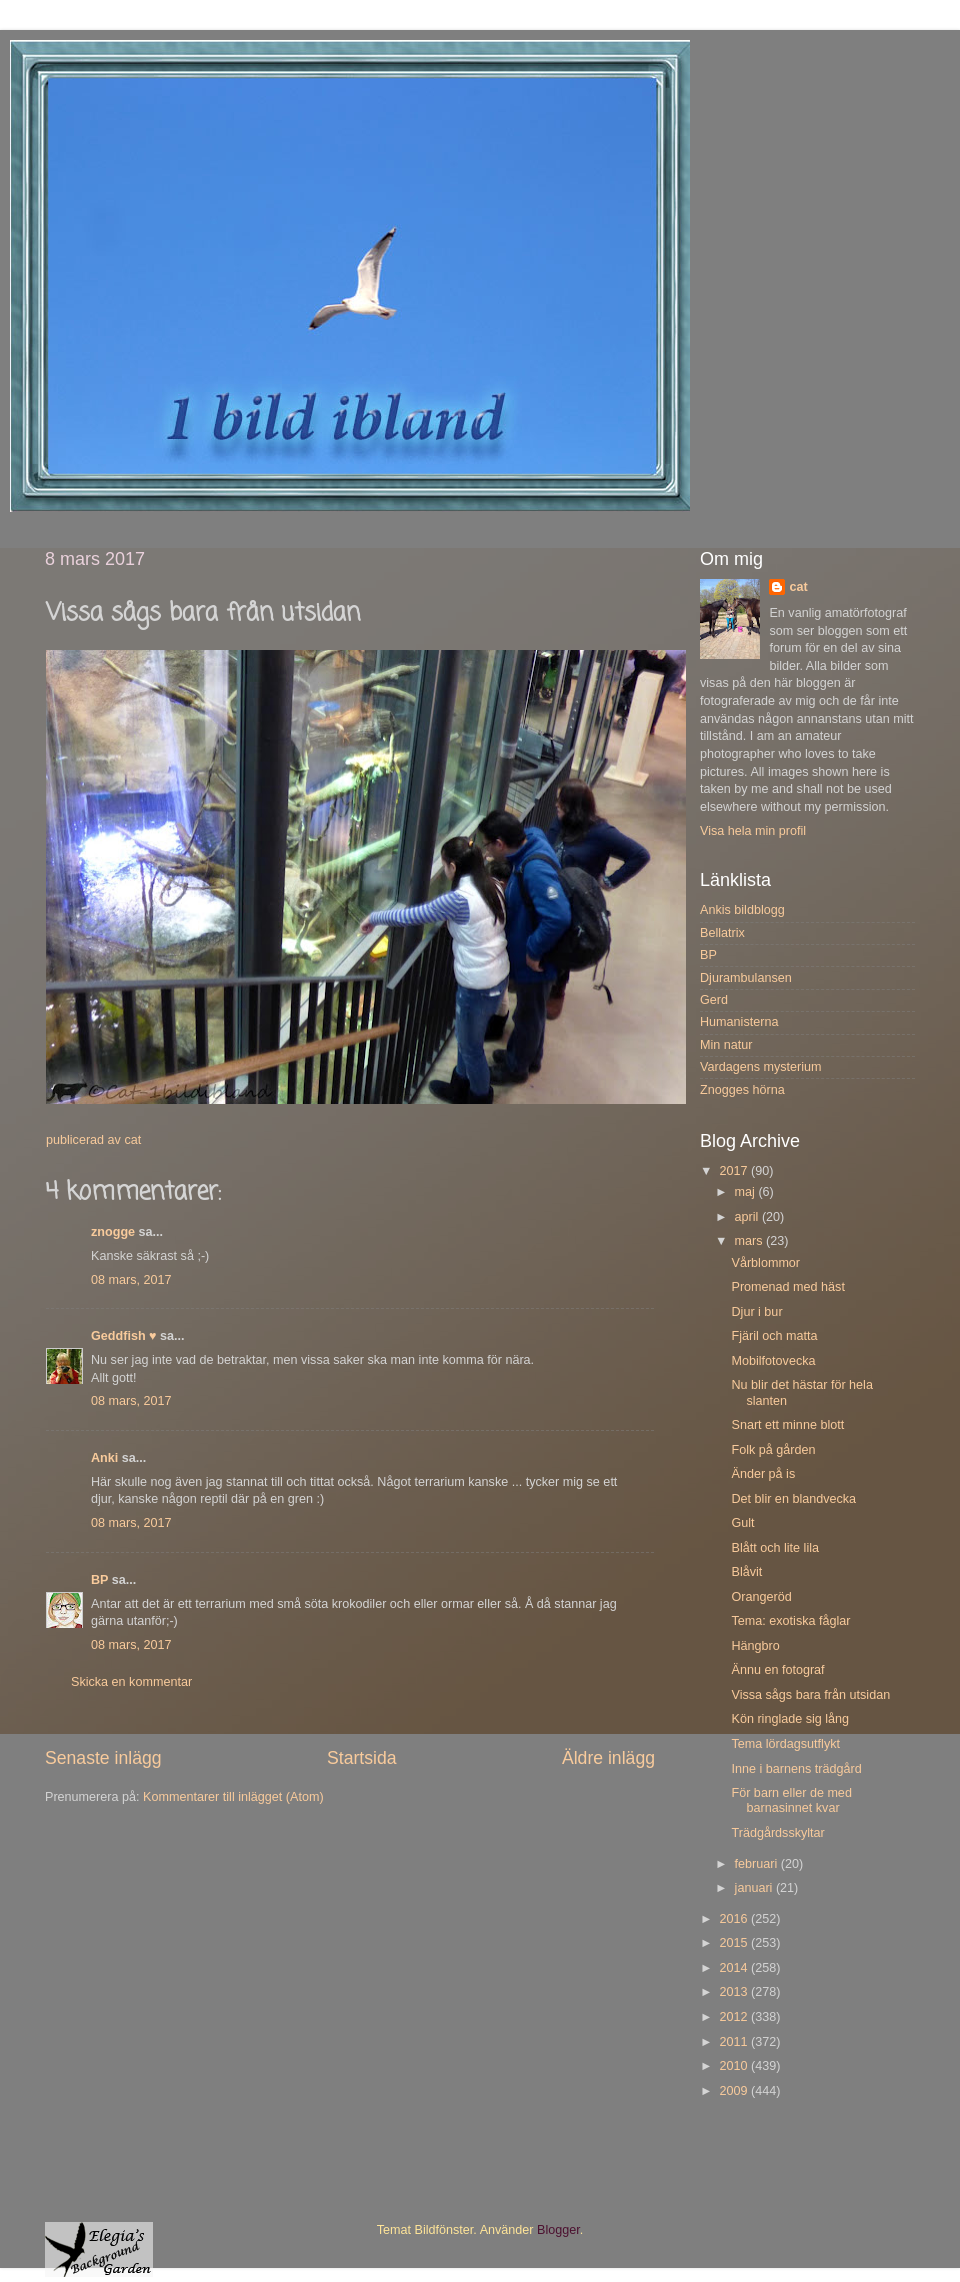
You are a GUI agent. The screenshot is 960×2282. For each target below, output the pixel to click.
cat (798, 587)
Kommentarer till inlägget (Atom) (233, 1797)
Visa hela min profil (753, 831)
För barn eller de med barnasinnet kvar (791, 1800)
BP (99, 1580)
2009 (735, 2091)
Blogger (558, 2230)
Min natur (726, 1045)
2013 (735, 1992)
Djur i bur (756, 1312)
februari (758, 1864)
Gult (742, 1523)
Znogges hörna (742, 1090)
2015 (735, 1943)
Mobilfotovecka (773, 1361)
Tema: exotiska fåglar (790, 1621)
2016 (735, 1919)
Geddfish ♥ (124, 1336)
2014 (735, 1968)
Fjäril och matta (774, 1336)
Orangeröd (761, 1597)
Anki (104, 1458)
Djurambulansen (746, 978)
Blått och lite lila (775, 1548)
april (748, 1217)
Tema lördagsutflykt (785, 1744)
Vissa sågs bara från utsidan (810, 1695)
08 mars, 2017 (131, 1280)
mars (750, 1241)
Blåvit (746, 1572)
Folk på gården (773, 1450)
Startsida (362, 1758)
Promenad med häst (787, 1287)
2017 (735, 1171)
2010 (735, 2066)
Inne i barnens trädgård (796, 1769)
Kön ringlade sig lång (790, 1719)
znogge (113, 1232)
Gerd (714, 1000)
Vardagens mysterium (761, 1067)
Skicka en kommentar (131, 1682)
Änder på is (763, 1474)
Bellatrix (722, 933)
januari (755, 1888)
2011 (735, 2042)
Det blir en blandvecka (793, 1499)
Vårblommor (765, 1263)
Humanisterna (739, 1022)
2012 (735, 2017)
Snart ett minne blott (787, 1425)
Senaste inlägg (103, 1758)
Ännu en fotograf (777, 1670)
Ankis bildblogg (742, 910)
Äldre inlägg (608, 1758)
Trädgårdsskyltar (777, 1833)
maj (747, 1192)
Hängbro (755, 1646)
